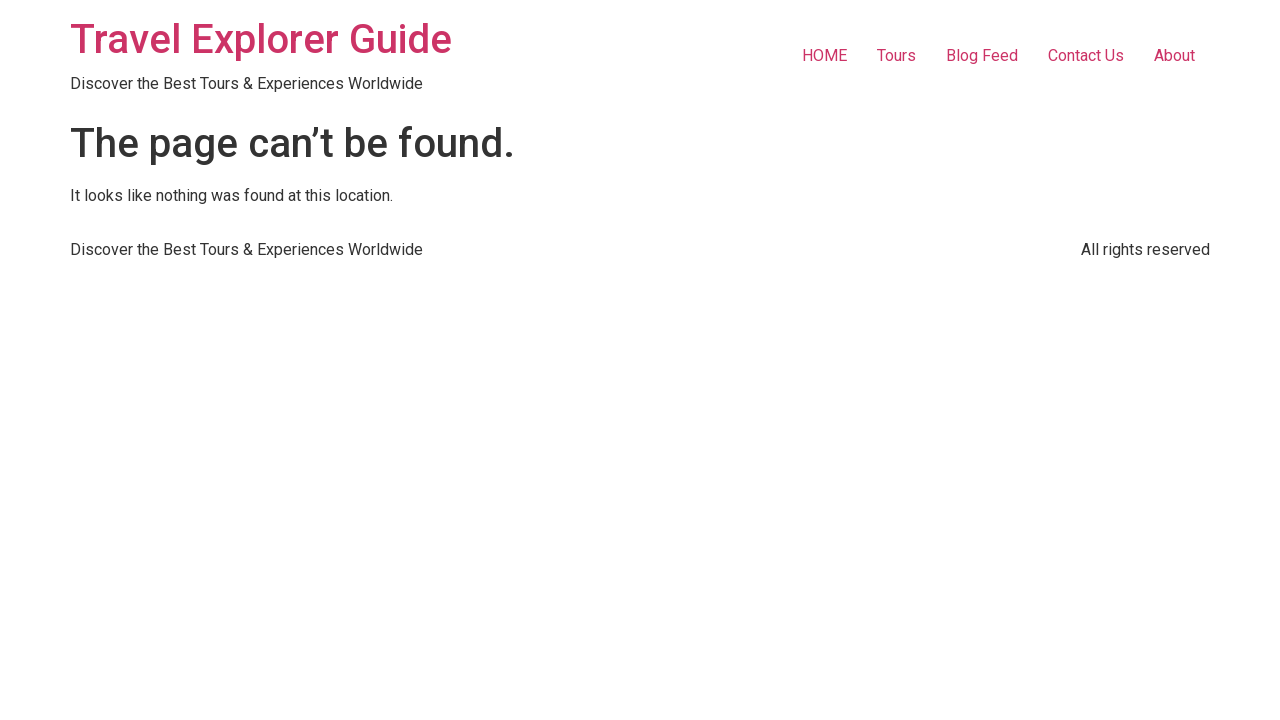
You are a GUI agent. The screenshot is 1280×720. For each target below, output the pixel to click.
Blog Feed (982, 55)
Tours (896, 55)
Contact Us (1086, 55)
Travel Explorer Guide (261, 39)
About (1174, 55)
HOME (824, 55)
